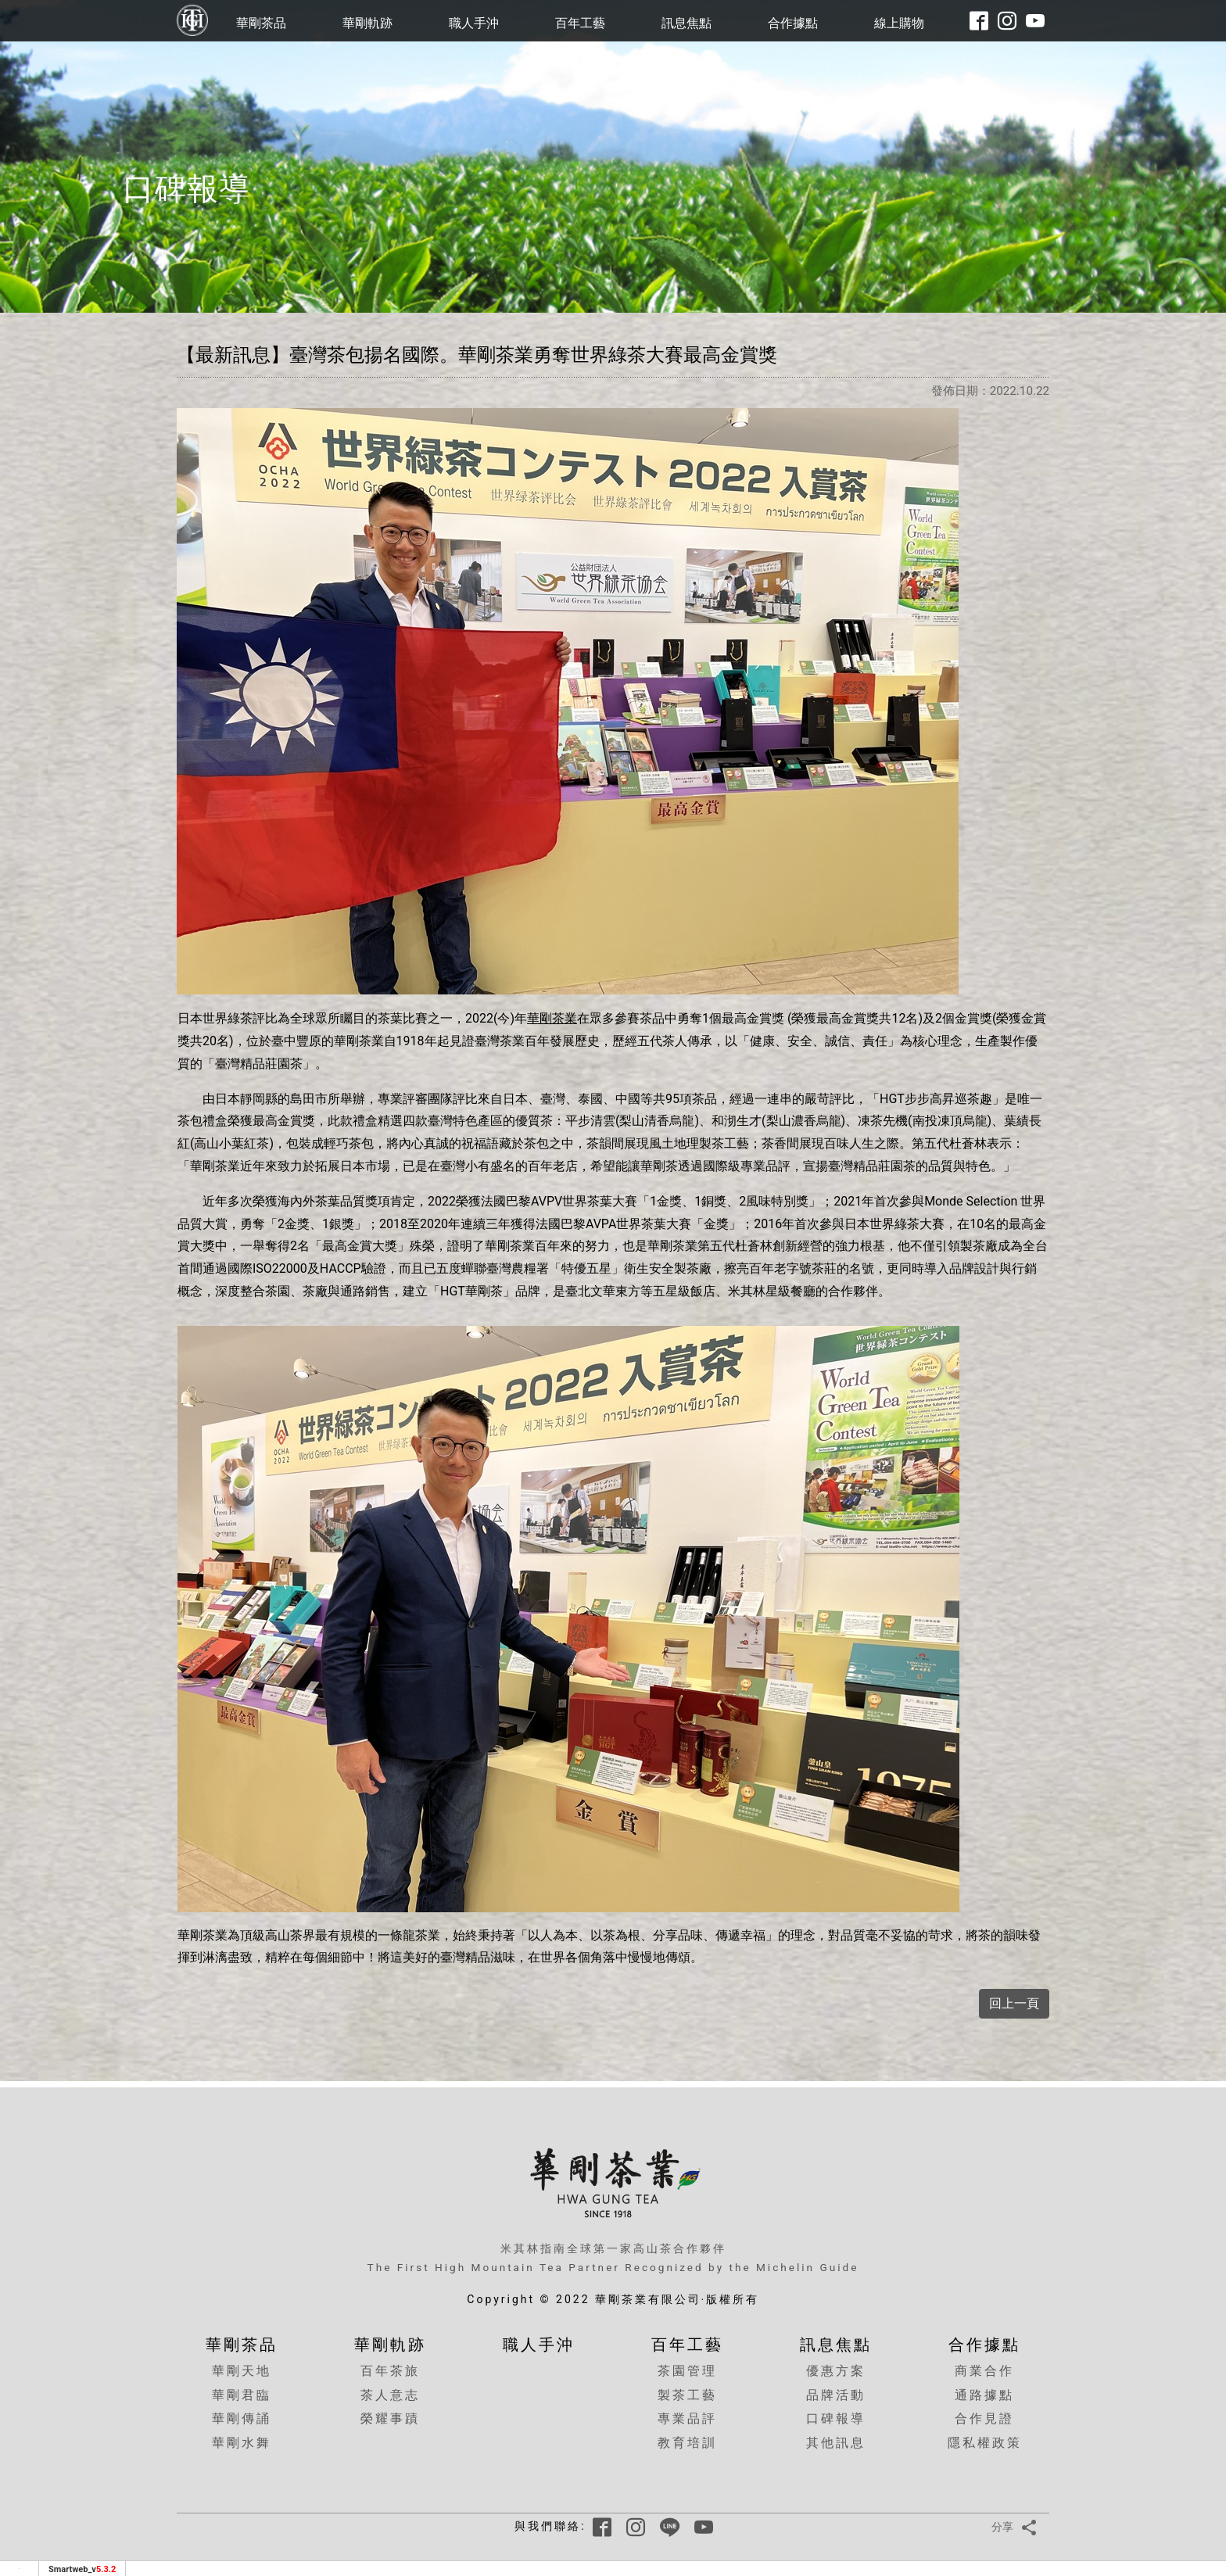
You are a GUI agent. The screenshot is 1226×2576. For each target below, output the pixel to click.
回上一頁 (1014, 2003)
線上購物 (899, 23)
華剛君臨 (241, 2395)
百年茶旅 (390, 2370)
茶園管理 (687, 2370)
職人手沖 (474, 23)
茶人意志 (390, 2395)
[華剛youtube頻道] (1035, 20)
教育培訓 (687, 2442)
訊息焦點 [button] (686, 23)
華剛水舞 (241, 2442)
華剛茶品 (261, 23)
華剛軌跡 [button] (367, 23)
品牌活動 (836, 2395)
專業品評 (687, 2418)
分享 (1017, 2527)
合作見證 (984, 2418)
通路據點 (984, 2395)
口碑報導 (836, 2418)
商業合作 (984, 2370)
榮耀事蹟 (390, 2418)
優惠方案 (836, 2370)
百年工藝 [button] (580, 23)
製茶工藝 (687, 2395)
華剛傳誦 (241, 2418)
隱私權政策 (985, 2442)
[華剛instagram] (1007, 20)
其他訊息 (836, 2442)
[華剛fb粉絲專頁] (979, 20)
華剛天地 (241, 2370)
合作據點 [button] (793, 23)
